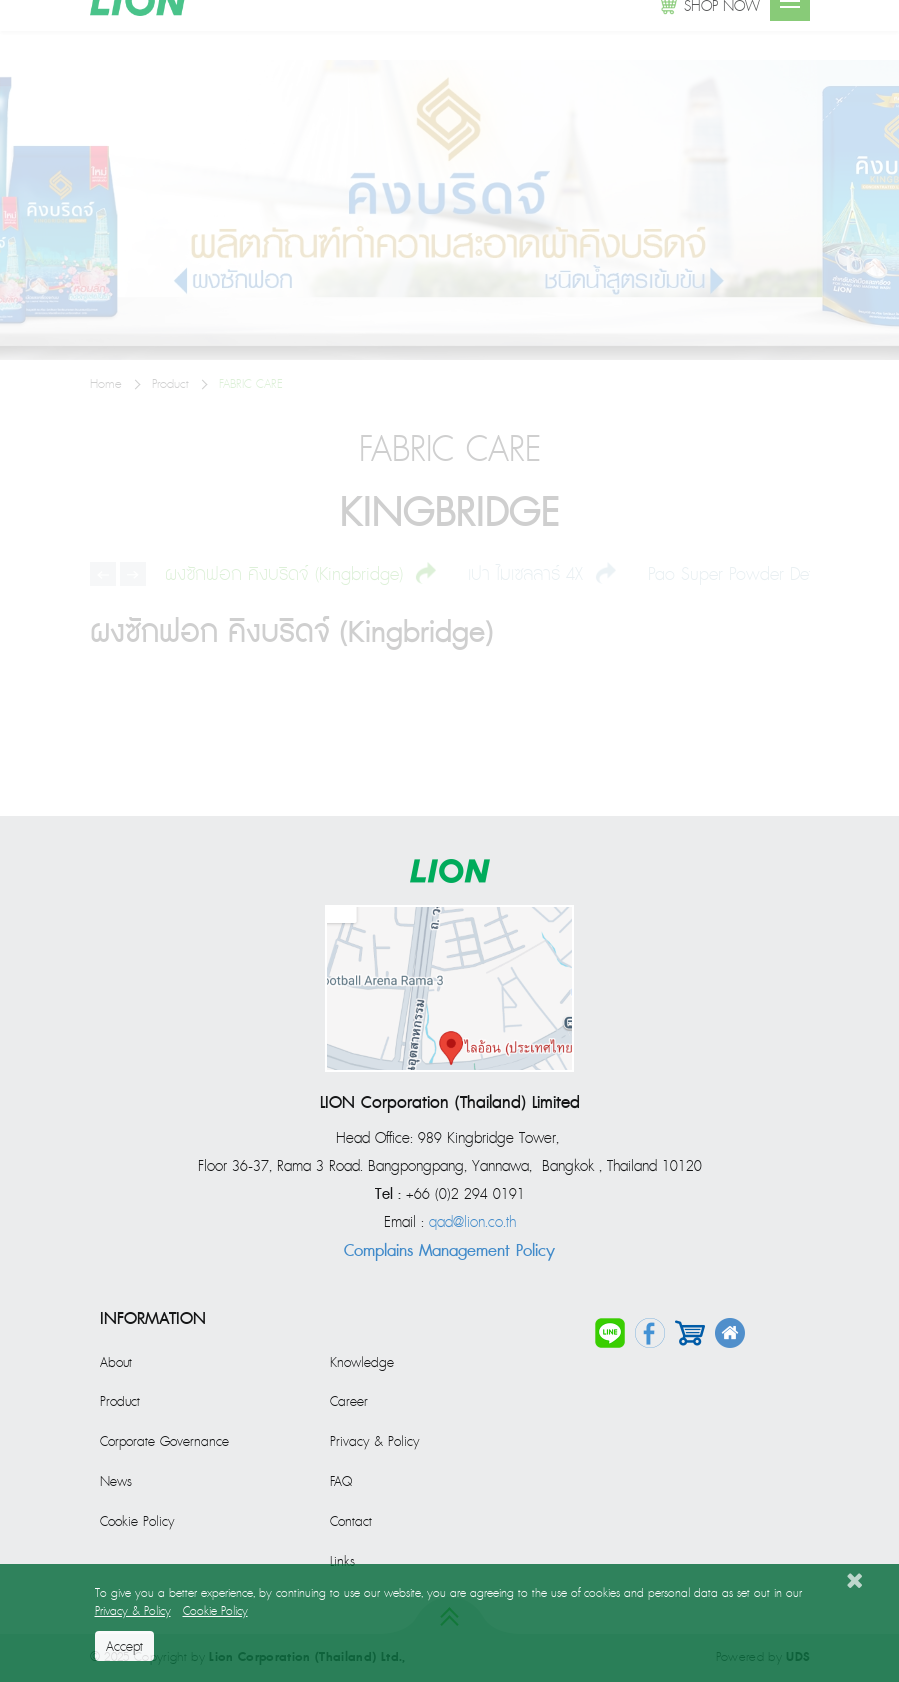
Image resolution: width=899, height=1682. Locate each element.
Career (349, 1402)
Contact (351, 1522)
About (116, 1363)
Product (120, 1402)
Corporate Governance (164, 1442)
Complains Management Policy (449, 1251)
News (116, 1482)
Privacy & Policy (374, 1442)
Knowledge (362, 1363)
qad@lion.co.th (472, 1223)
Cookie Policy (137, 1522)
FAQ (341, 1482)
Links (342, 1562)
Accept (124, 1647)
